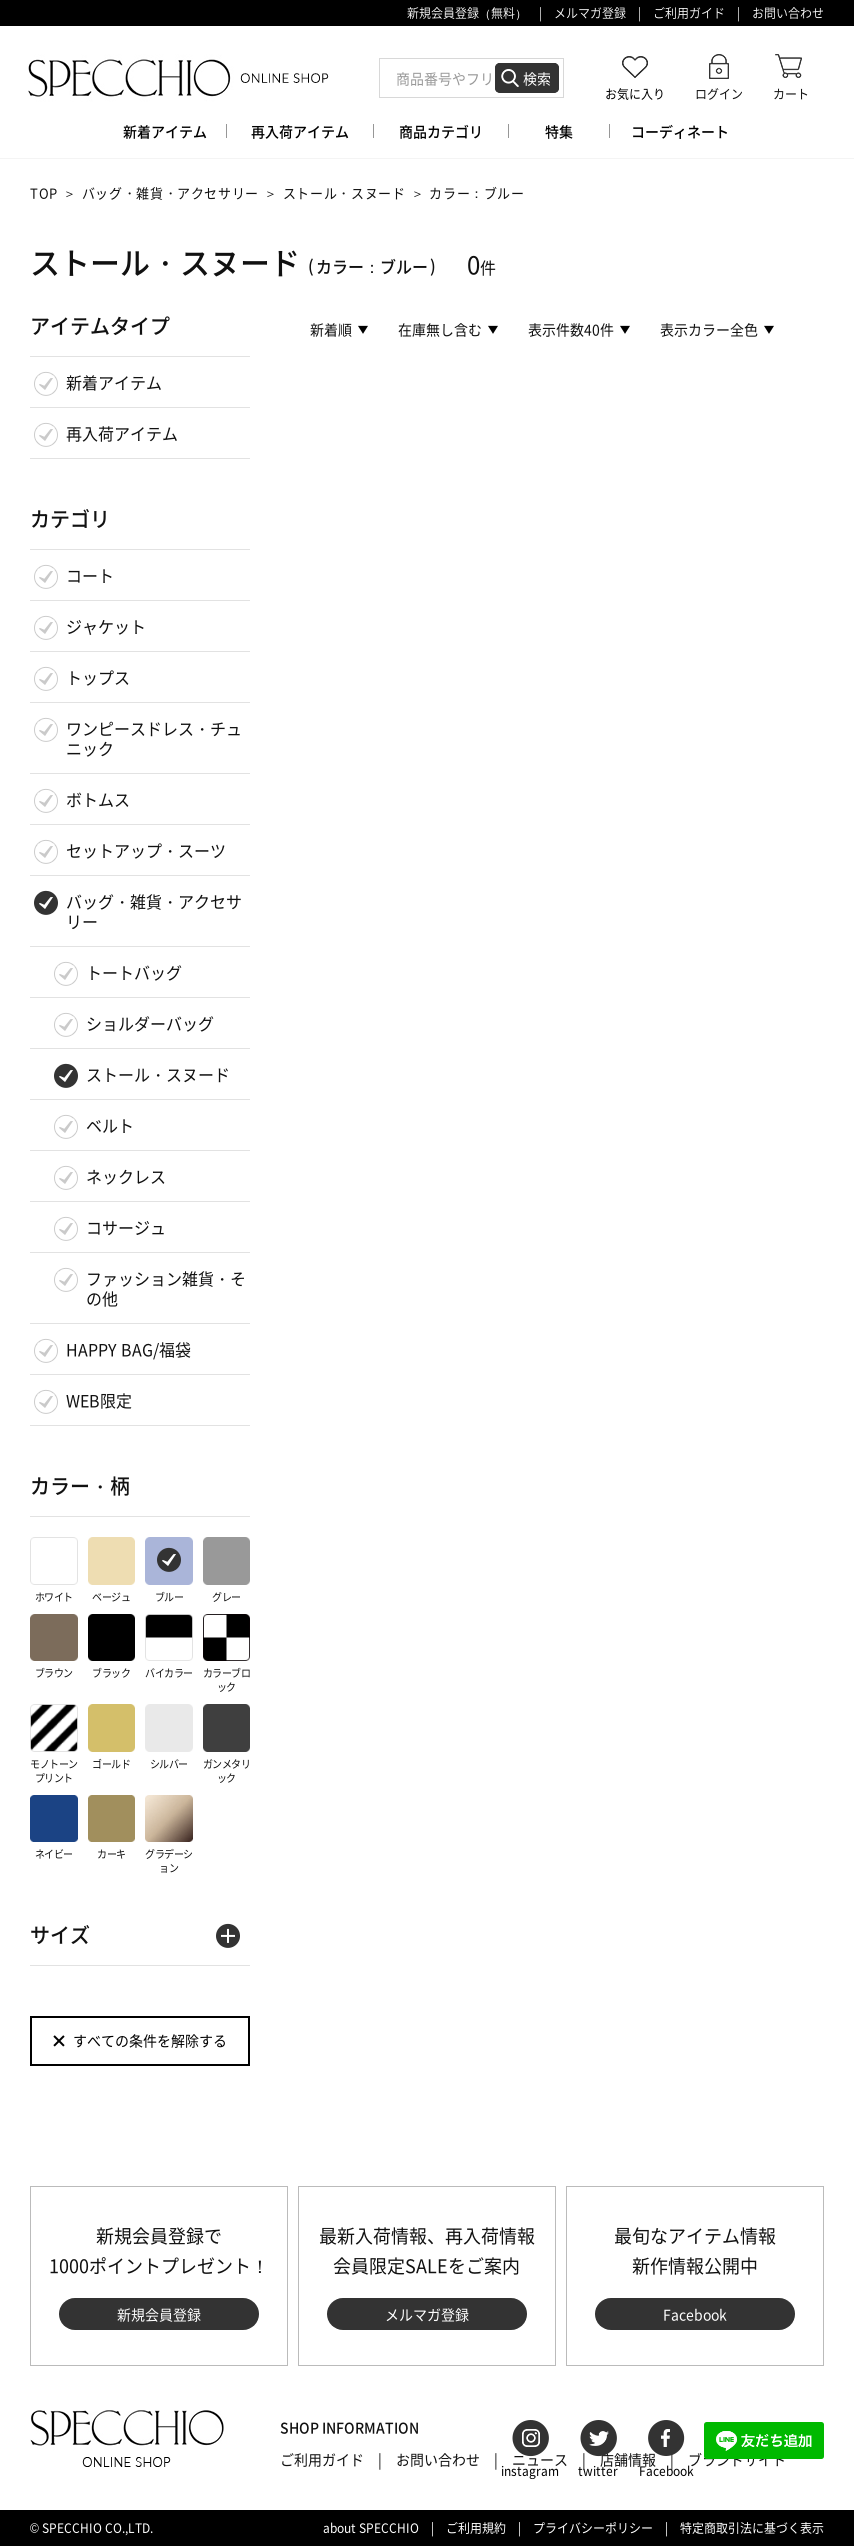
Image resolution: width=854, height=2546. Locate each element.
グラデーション (169, 1835)
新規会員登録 (159, 2314)
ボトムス (98, 799)
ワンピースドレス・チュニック (154, 738)
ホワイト (54, 1570)
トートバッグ (134, 972)
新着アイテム (114, 382)
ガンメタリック (227, 1744)
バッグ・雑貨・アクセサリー (170, 192)
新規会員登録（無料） (467, 13)
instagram (530, 2471)
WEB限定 (99, 1400)
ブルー (169, 1570)
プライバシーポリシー (593, 2528)
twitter (598, 2471)
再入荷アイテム (122, 433)
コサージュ (126, 1227)
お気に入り (635, 93)
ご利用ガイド (689, 13)
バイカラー (169, 1647)
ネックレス (126, 1176)
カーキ (112, 1828)
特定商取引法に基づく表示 (752, 2528)
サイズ (60, 1934)
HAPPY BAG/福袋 (128, 1349)
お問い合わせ (788, 13)
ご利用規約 (476, 2528)
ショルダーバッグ (150, 1023)
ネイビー (54, 1828)
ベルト (110, 1125)
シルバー (169, 1737)
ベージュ (112, 1570)
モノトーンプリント (54, 1744)
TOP (44, 192)
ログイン (719, 93)
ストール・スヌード (344, 192)
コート (90, 575)
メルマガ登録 (590, 13)
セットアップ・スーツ (146, 850)
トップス (98, 677)
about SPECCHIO (371, 2528)
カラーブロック (227, 1654)
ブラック (112, 1647)
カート (791, 93)
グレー (227, 1570)
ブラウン (54, 1647)
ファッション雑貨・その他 (166, 1288)
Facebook (695, 2314)
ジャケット (106, 626)
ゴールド (112, 1737)
